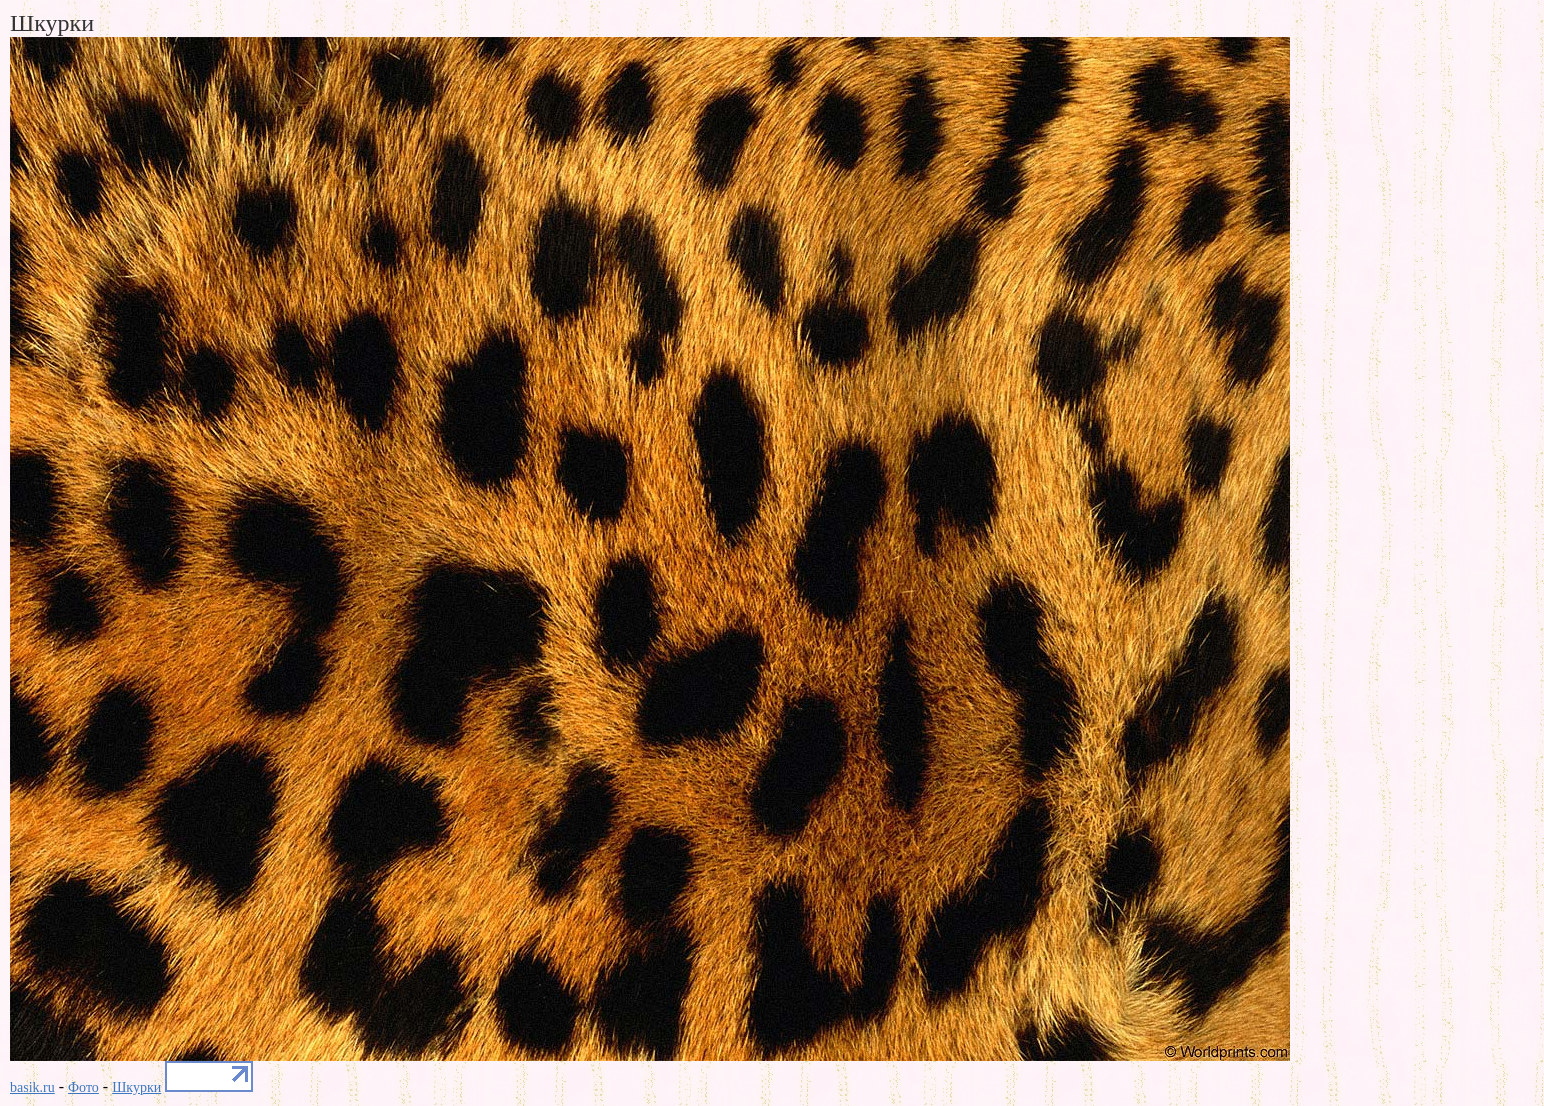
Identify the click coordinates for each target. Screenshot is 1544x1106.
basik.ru (32, 1087)
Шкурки (136, 1087)
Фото (83, 1087)
